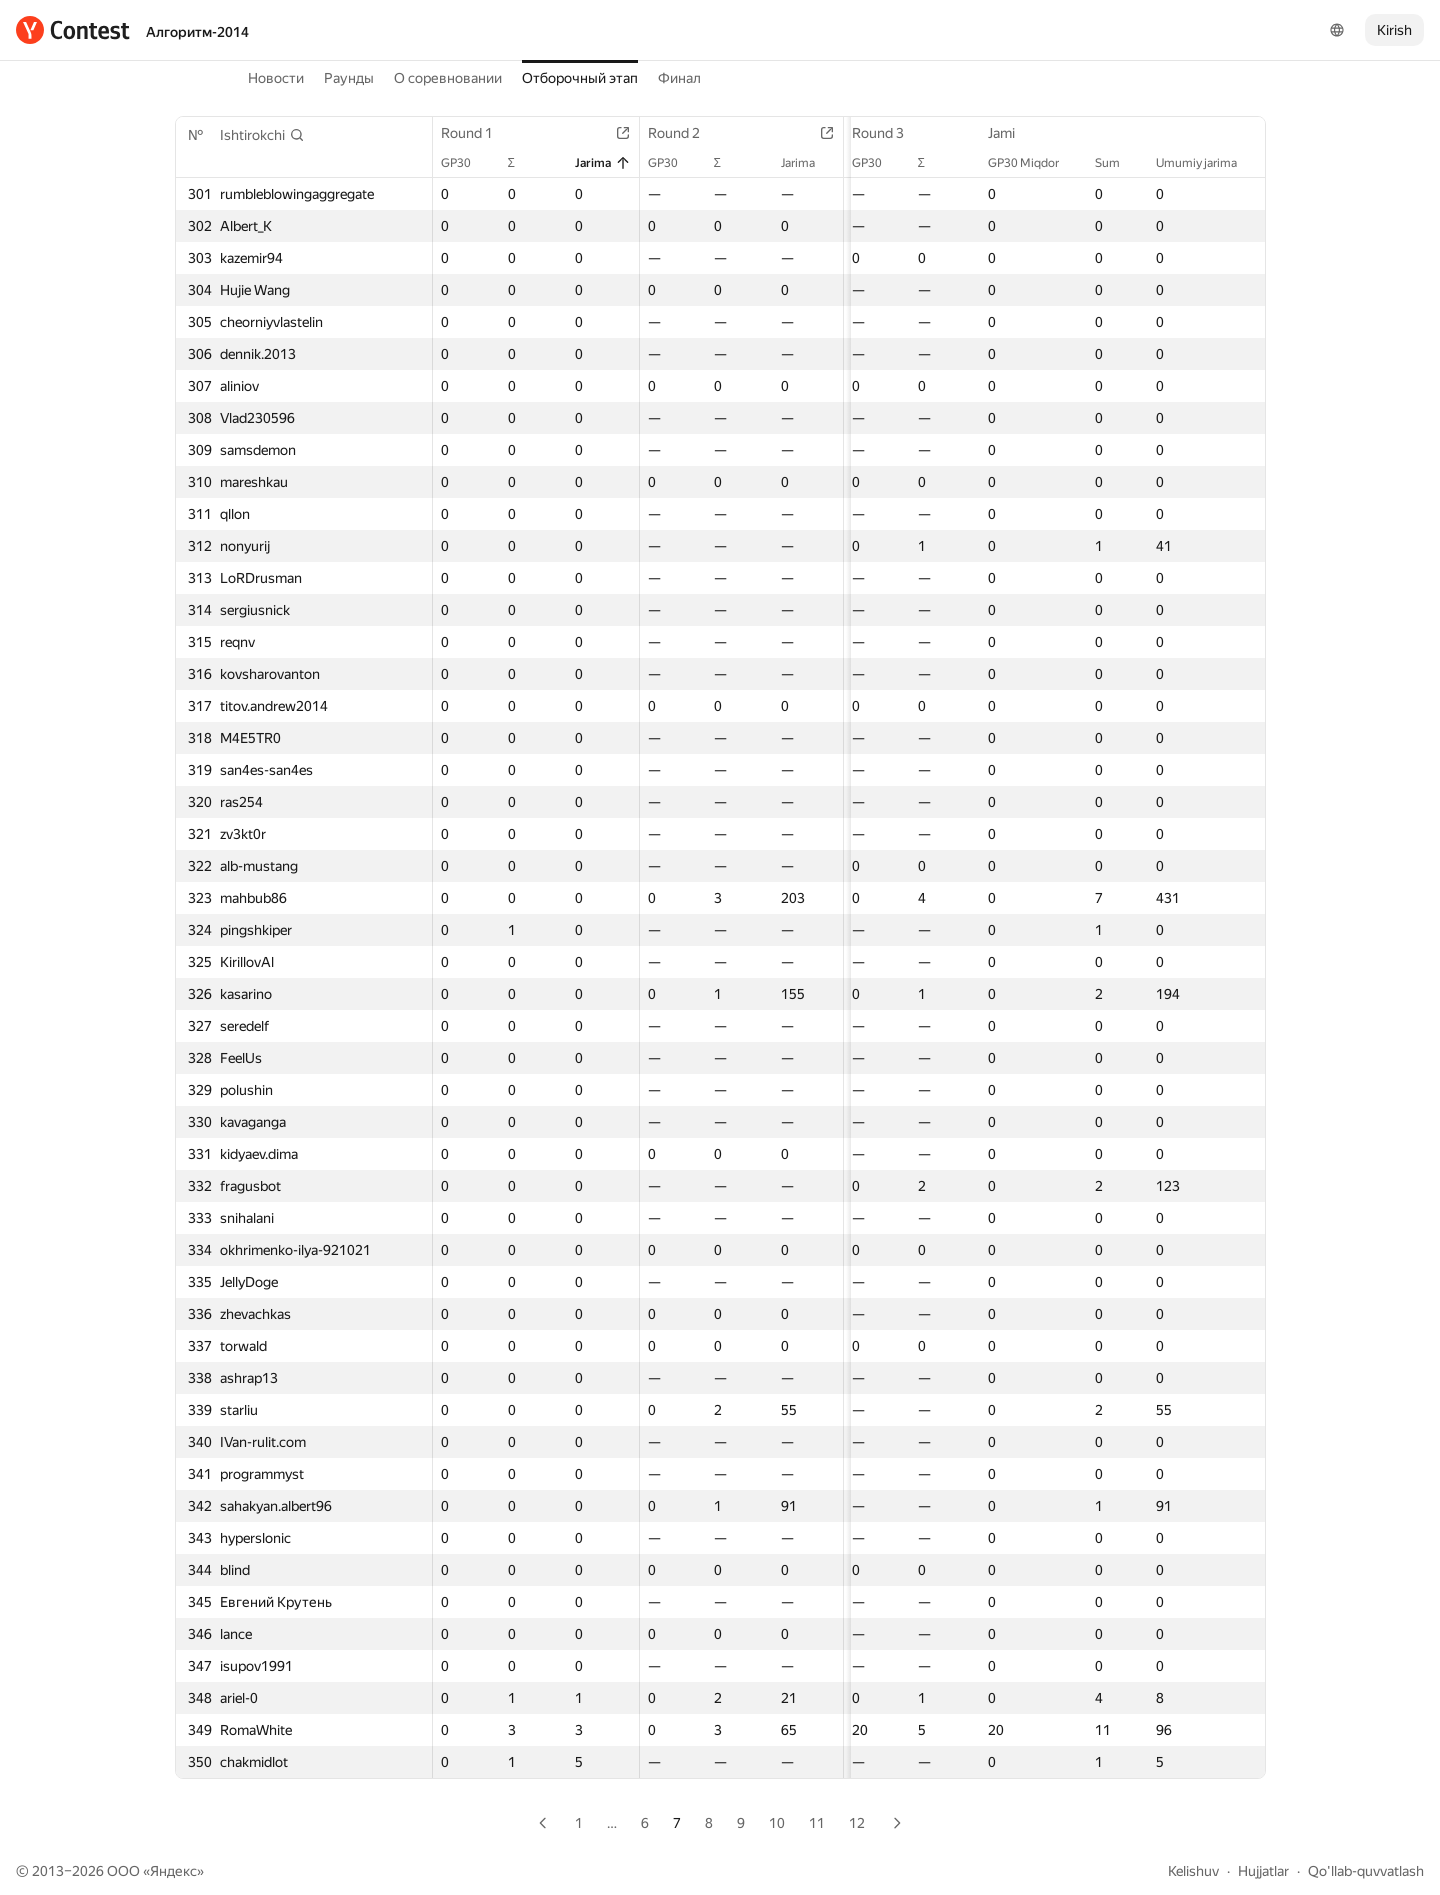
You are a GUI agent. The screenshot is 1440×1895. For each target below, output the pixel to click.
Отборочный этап (580, 78)
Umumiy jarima (1206, 163)
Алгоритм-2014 (197, 32)
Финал (679, 78)
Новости (276, 78)
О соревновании (448, 78)
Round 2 (678, 133)
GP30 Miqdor (1033, 163)
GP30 (466, 163)
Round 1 (477, 133)
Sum (1117, 163)
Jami (1011, 133)
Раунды (349, 78)
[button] (262, 135)
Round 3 (877, 133)
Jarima (597, 163)
